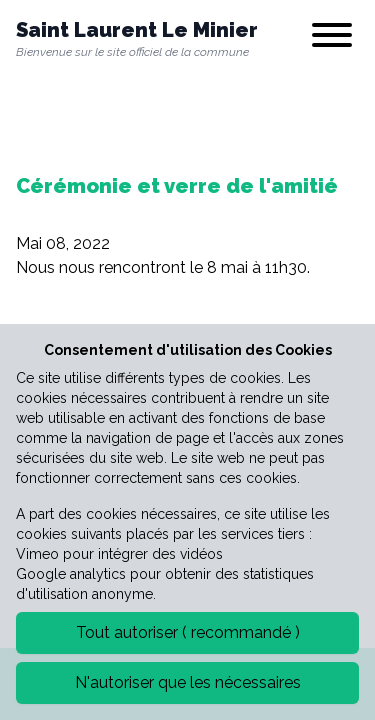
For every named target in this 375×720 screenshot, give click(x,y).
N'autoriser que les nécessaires (188, 682)
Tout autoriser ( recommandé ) (188, 632)
